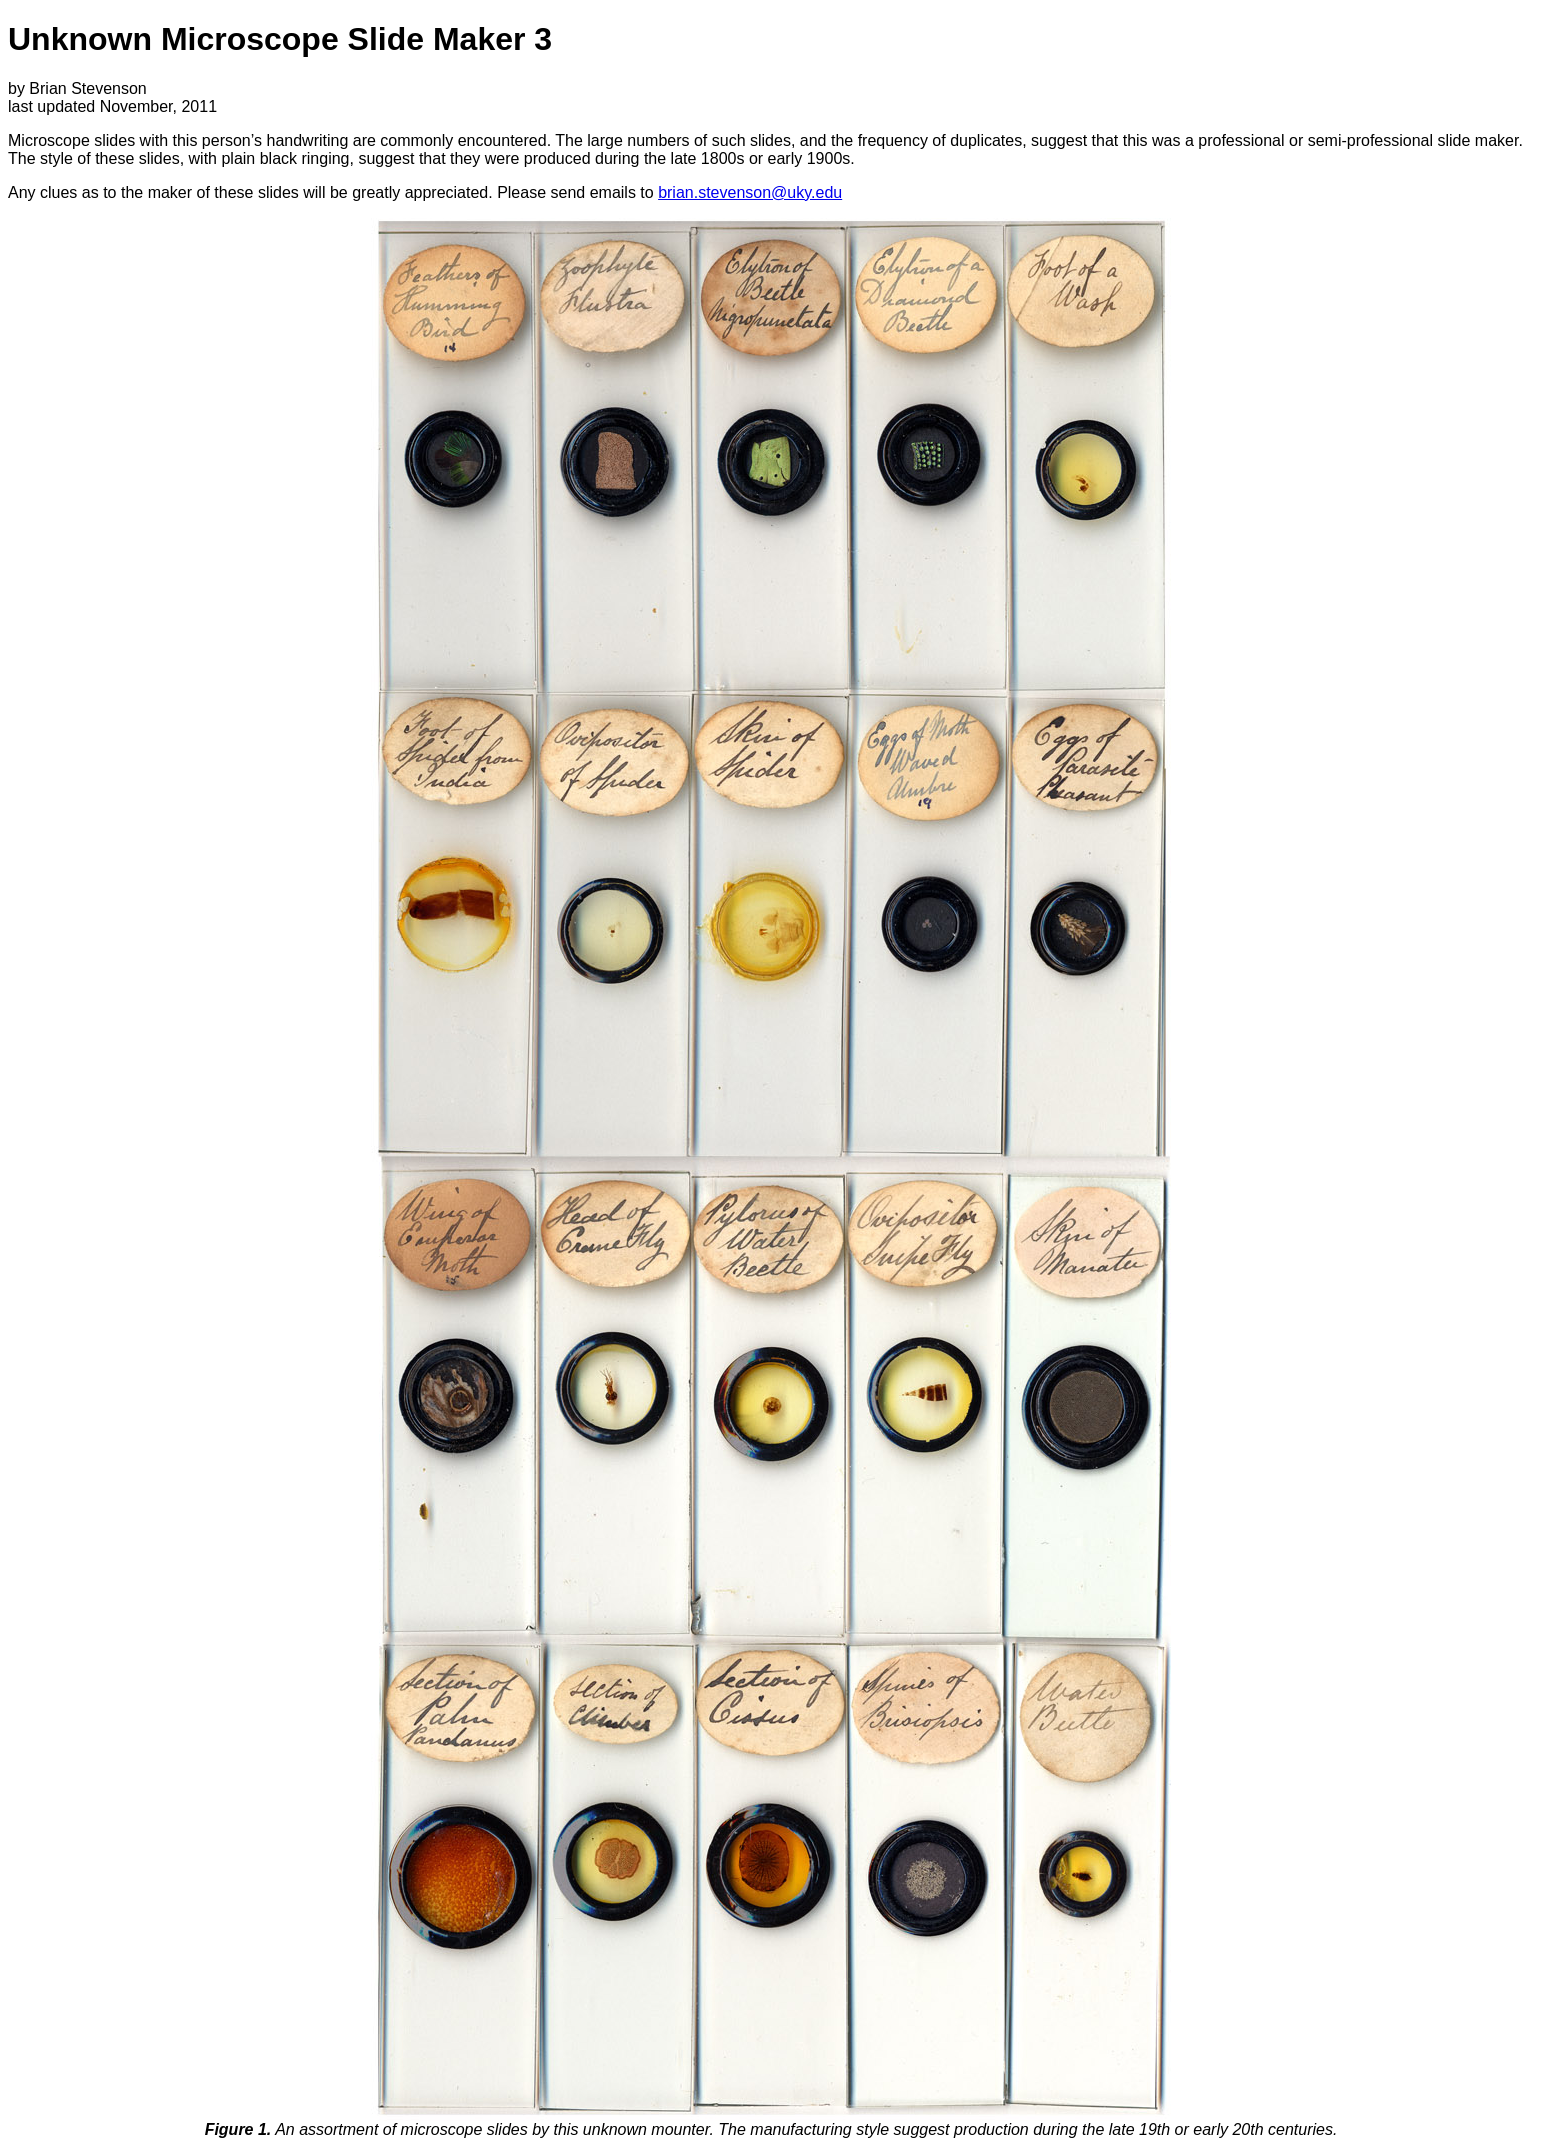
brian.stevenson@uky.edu (750, 192)
